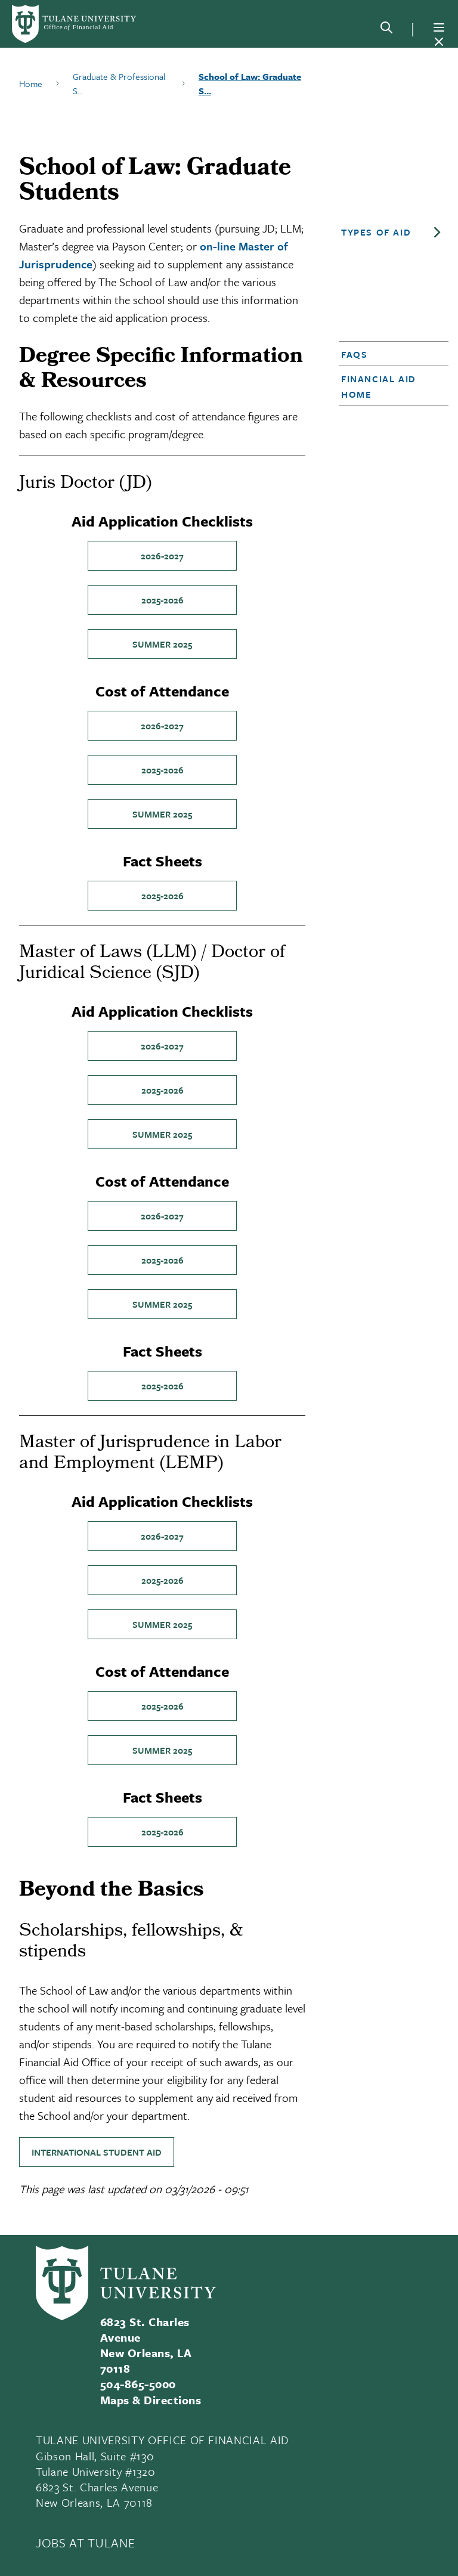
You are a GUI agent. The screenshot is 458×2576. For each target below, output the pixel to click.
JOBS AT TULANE (85, 2543)
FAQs (354, 354)
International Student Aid (97, 2152)
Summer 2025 (162, 644)
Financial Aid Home (378, 386)
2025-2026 (162, 599)
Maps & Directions (150, 2400)
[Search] (386, 29)
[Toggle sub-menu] (437, 232)
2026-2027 (162, 555)
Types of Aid (376, 232)
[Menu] (439, 27)
